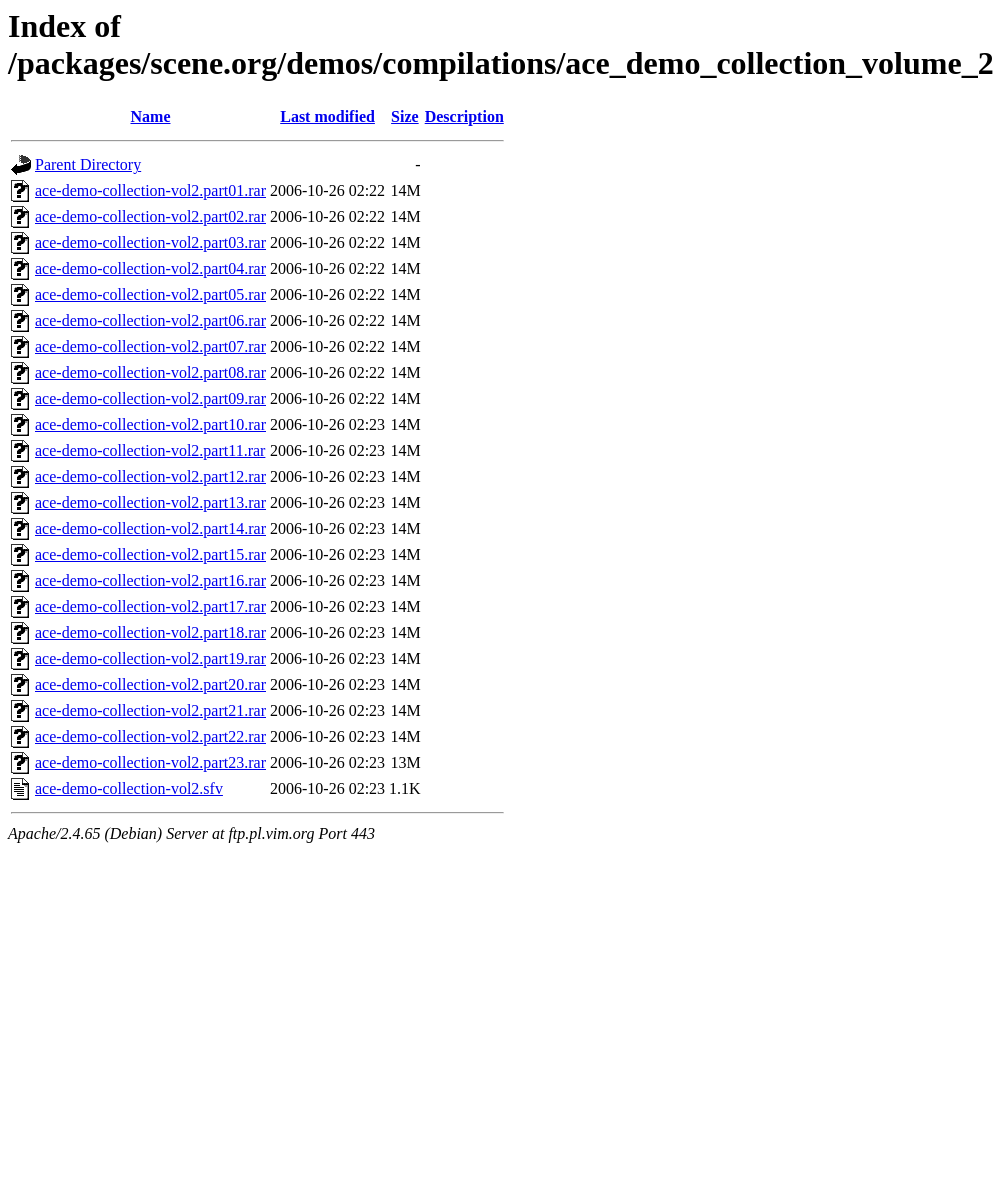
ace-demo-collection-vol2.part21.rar (150, 710)
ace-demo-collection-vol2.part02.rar (150, 216)
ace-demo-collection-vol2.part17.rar (150, 606)
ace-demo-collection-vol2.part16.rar (150, 580)
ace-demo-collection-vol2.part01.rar (150, 190)
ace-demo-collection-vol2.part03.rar (150, 242)
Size (405, 116)
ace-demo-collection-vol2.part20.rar (150, 684)
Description (464, 116)
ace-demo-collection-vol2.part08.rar (150, 372)
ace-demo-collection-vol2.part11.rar (150, 450)
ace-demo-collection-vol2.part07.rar (150, 346)
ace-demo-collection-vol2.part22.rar (150, 736)
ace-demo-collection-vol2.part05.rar (150, 294)
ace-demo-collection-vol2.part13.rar (150, 502)
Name (151, 116)
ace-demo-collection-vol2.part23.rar (150, 762)
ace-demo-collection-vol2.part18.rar (150, 632)
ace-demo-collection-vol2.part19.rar (150, 658)
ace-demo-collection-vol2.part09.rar (150, 398)
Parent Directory (88, 164)
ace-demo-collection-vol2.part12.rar (150, 476)
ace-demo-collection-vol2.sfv (129, 788)
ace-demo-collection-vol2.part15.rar (150, 554)
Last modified (327, 116)
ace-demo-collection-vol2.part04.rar (150, 268)
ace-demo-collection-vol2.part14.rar (150, 528)
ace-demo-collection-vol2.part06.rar (150, 320)
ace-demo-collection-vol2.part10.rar (150, 424)
